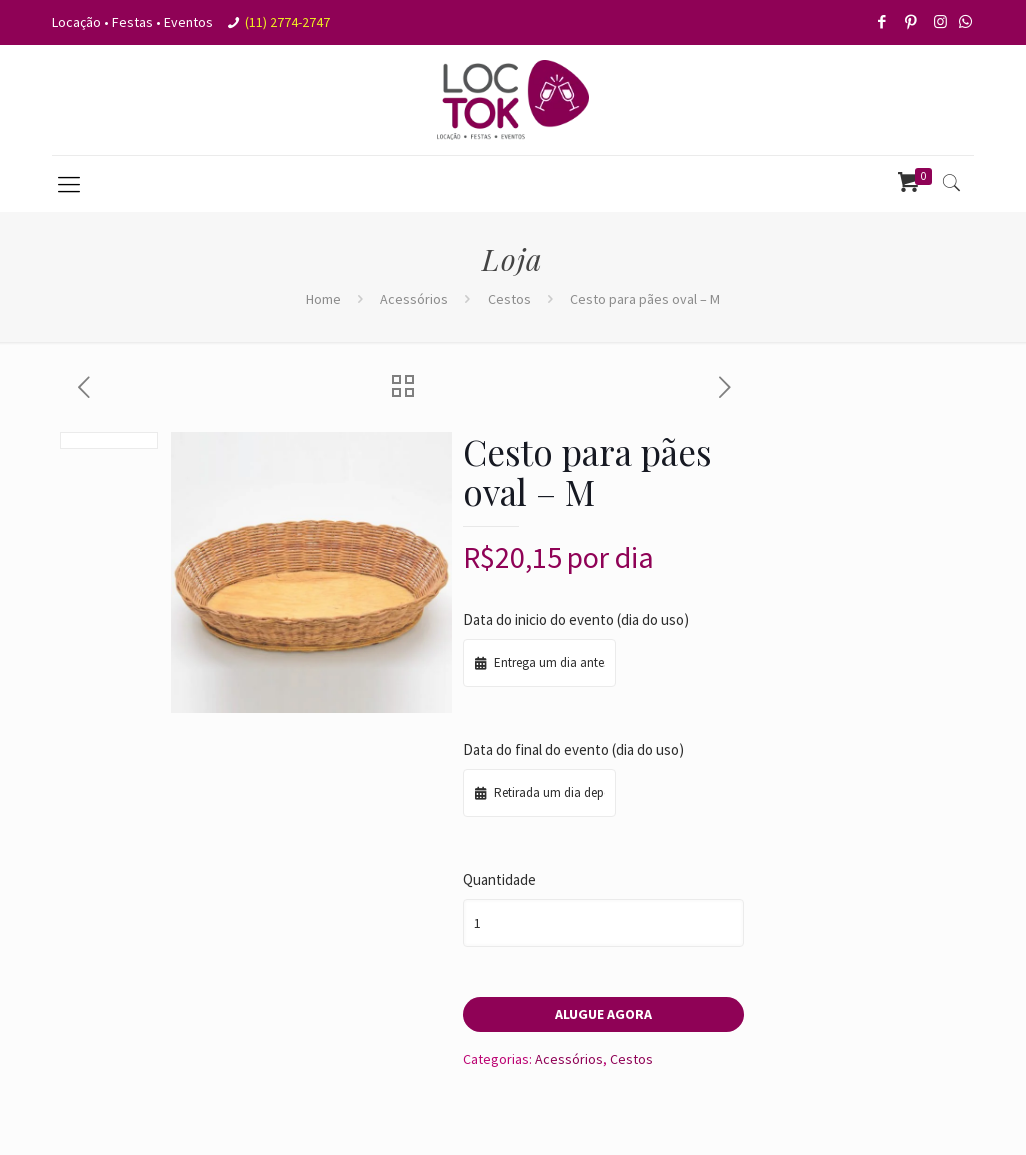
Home (323, 299)
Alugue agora (603, 1014)
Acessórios (414, 299)
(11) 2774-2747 (287, 22)
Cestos (509, 299)
